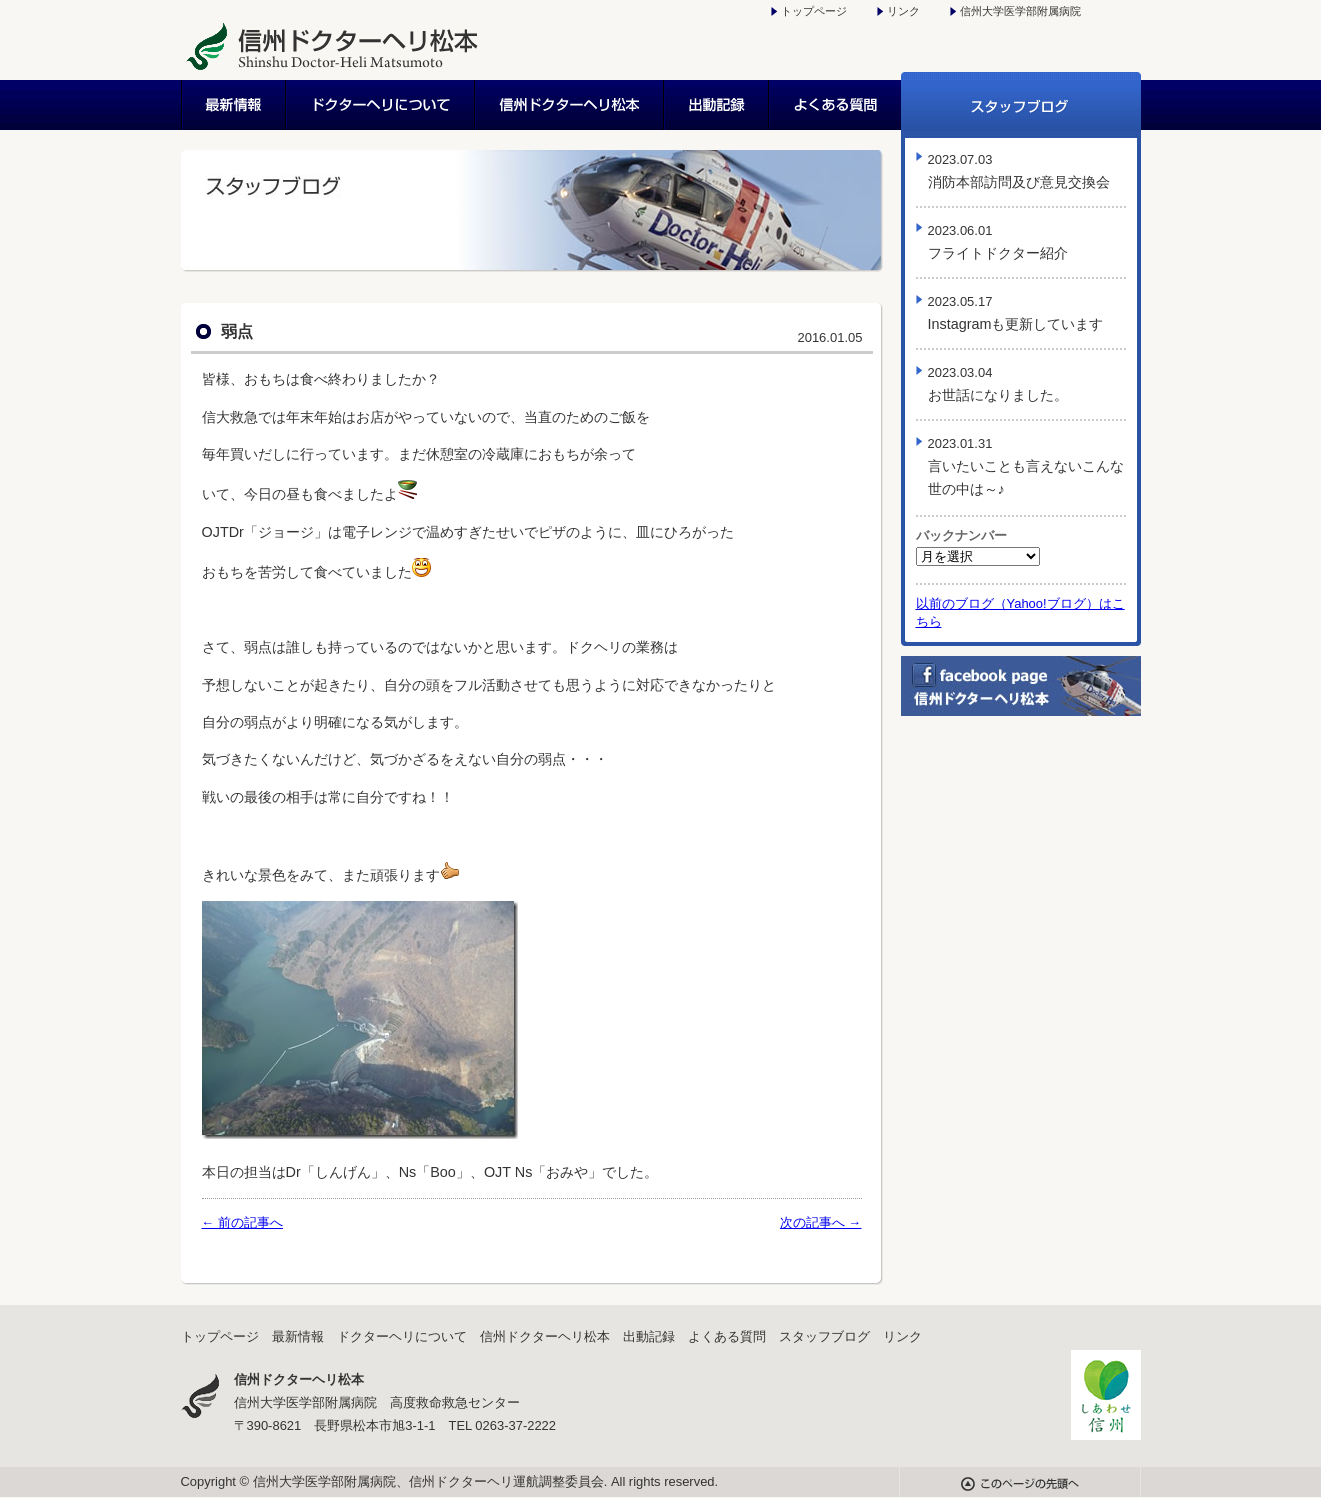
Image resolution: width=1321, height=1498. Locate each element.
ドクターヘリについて (381, 105)
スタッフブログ (1021, 105)
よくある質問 (835, 105)
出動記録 (717, 105)
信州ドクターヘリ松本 (570, 105)
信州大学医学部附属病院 (1020, 11)
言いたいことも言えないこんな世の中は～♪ (1026, 466)
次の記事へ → (821, 1222)
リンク (903, 11)
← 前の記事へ (243, 1222)
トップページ (814, 11)
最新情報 (234, 105)
